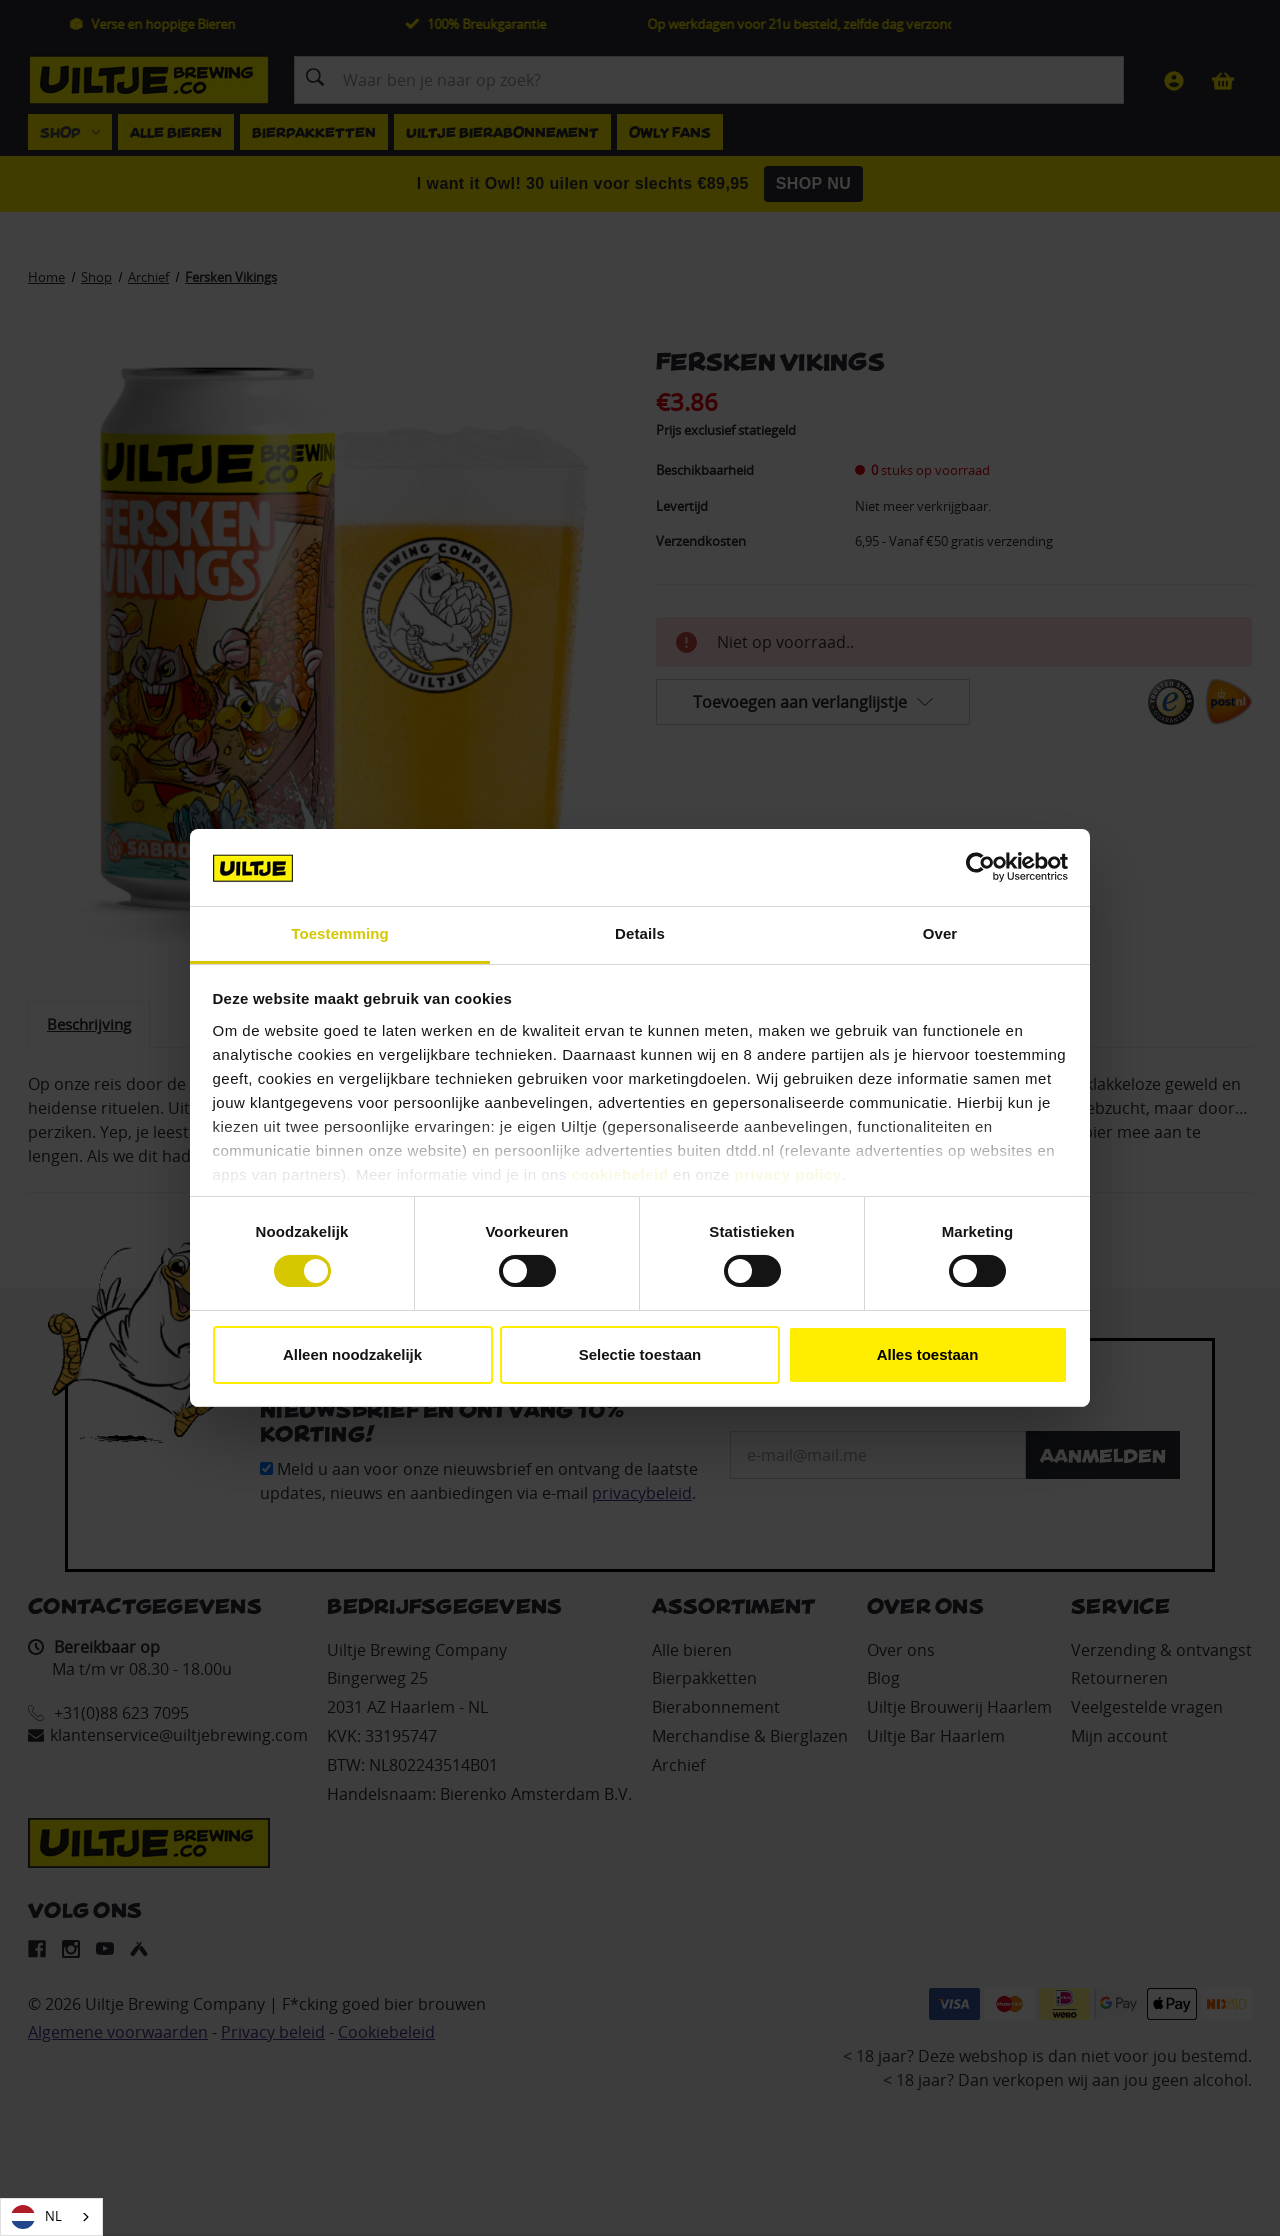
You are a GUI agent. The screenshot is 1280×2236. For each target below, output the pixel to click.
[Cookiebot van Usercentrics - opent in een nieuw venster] (980, 867)
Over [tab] (940, 933)
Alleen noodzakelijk (352, 1354)
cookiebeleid (620, 1174)
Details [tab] (640, 933)
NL (36, 2217)
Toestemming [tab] (340, 933)
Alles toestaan (928, 1354)
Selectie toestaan (640, 1354)
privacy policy (788, 1174)
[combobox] (51, 2217)
